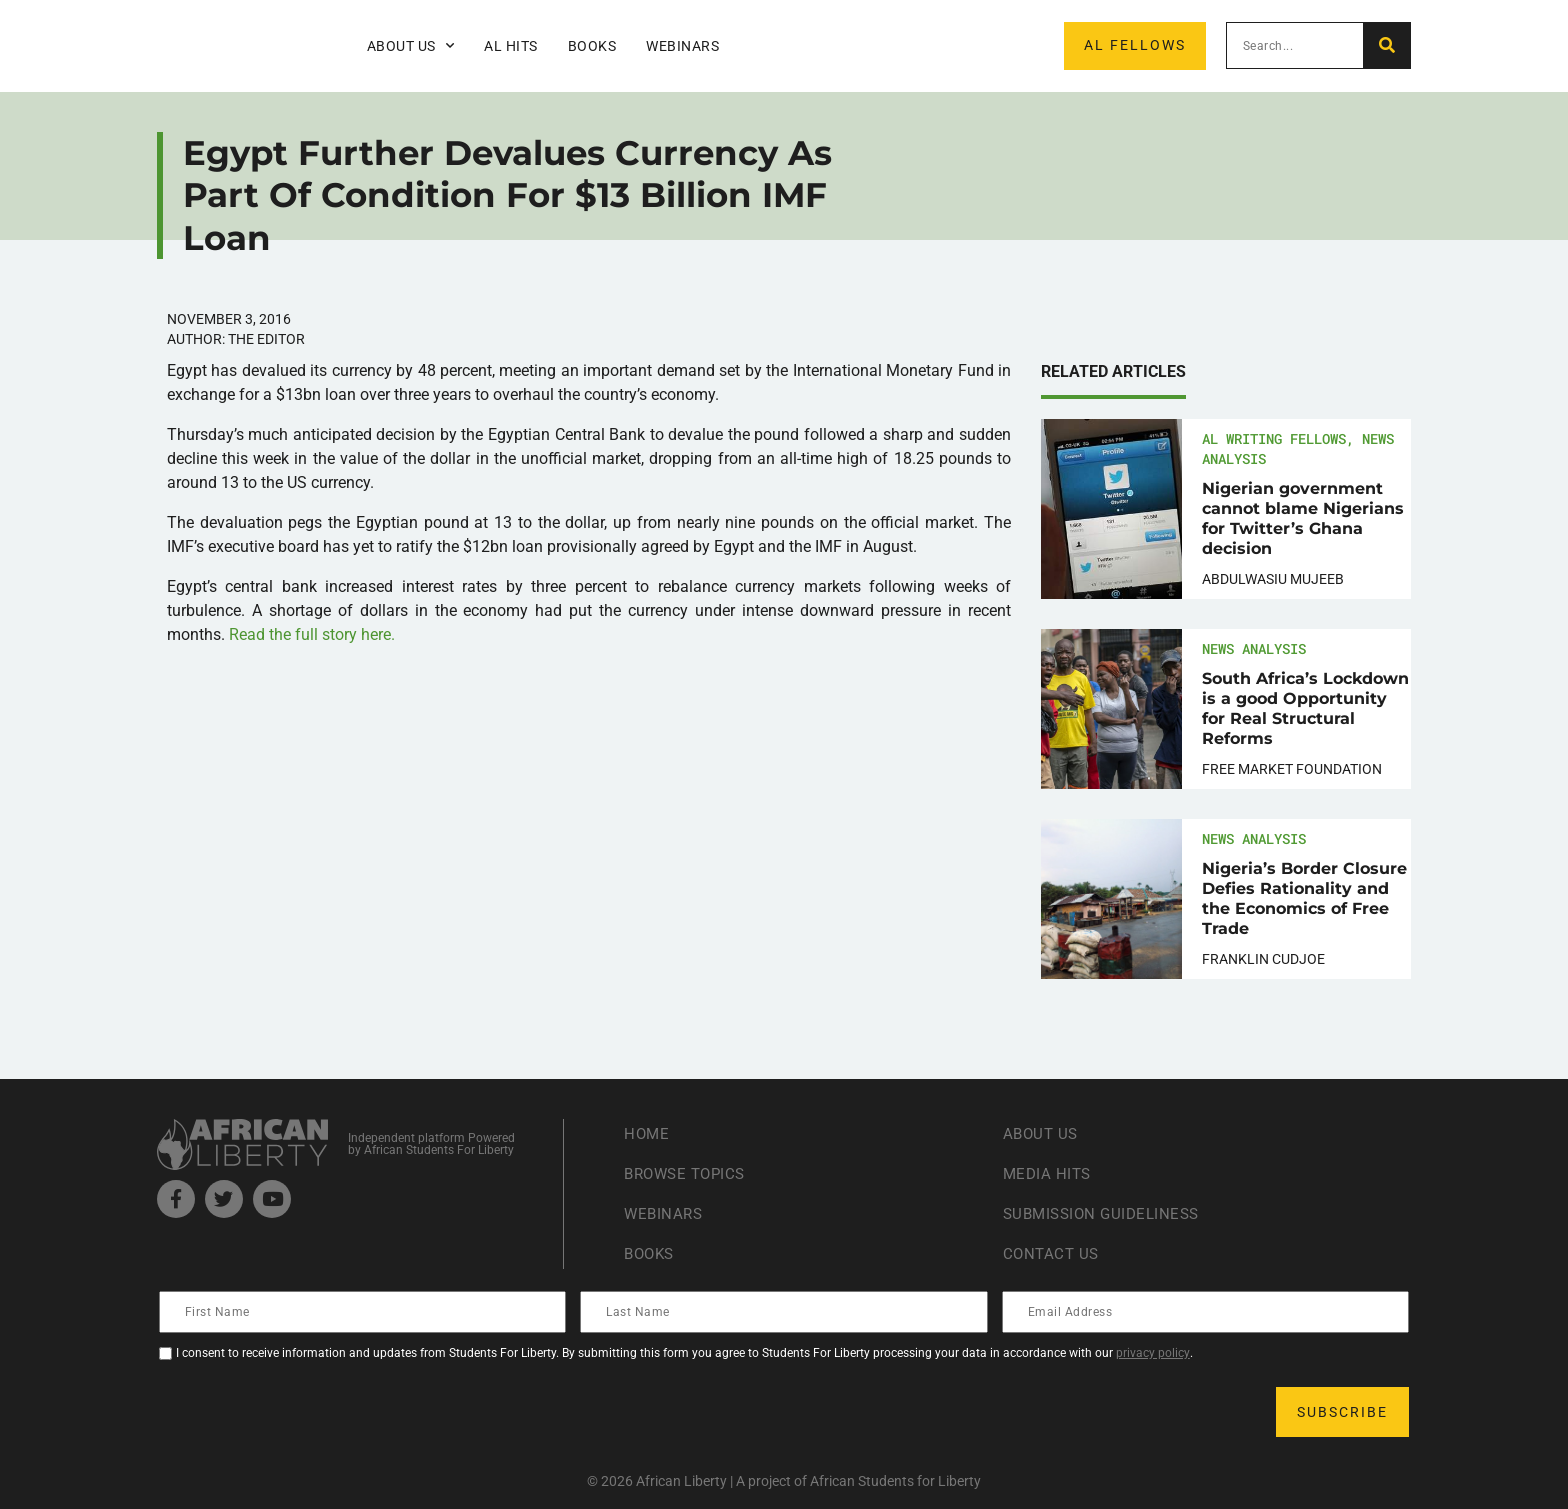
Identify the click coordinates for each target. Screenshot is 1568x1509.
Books (592, 46)
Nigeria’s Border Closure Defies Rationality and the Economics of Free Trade (1304, 898)
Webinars (682, 46)
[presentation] (313, 1412)
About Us (411, 46)
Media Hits (1049, 1173)
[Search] (1386, 45)
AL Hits (511, 46)
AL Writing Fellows (1274, 438)
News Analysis (1254, 648)
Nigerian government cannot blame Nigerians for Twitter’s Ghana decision (1303, 518)
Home (647, 1133)
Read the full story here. (312, 634)
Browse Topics (689, 1173)
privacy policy (1153, 1353)
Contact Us (1053, 1253)
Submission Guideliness (1106, 1213)
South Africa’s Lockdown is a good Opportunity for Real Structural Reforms (1305, 708)
